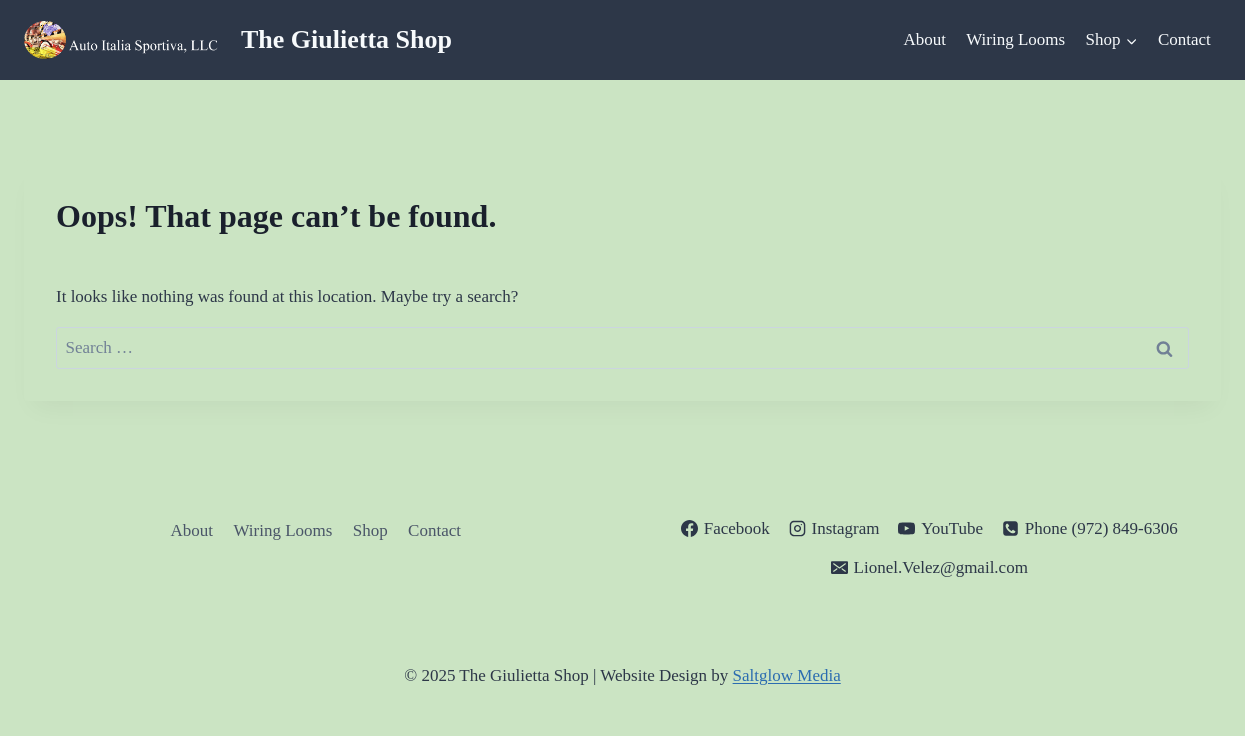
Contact (1184, 39)
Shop (370, 530)
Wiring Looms (1015, 39)
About (924, 39)
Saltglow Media (787, 675)
